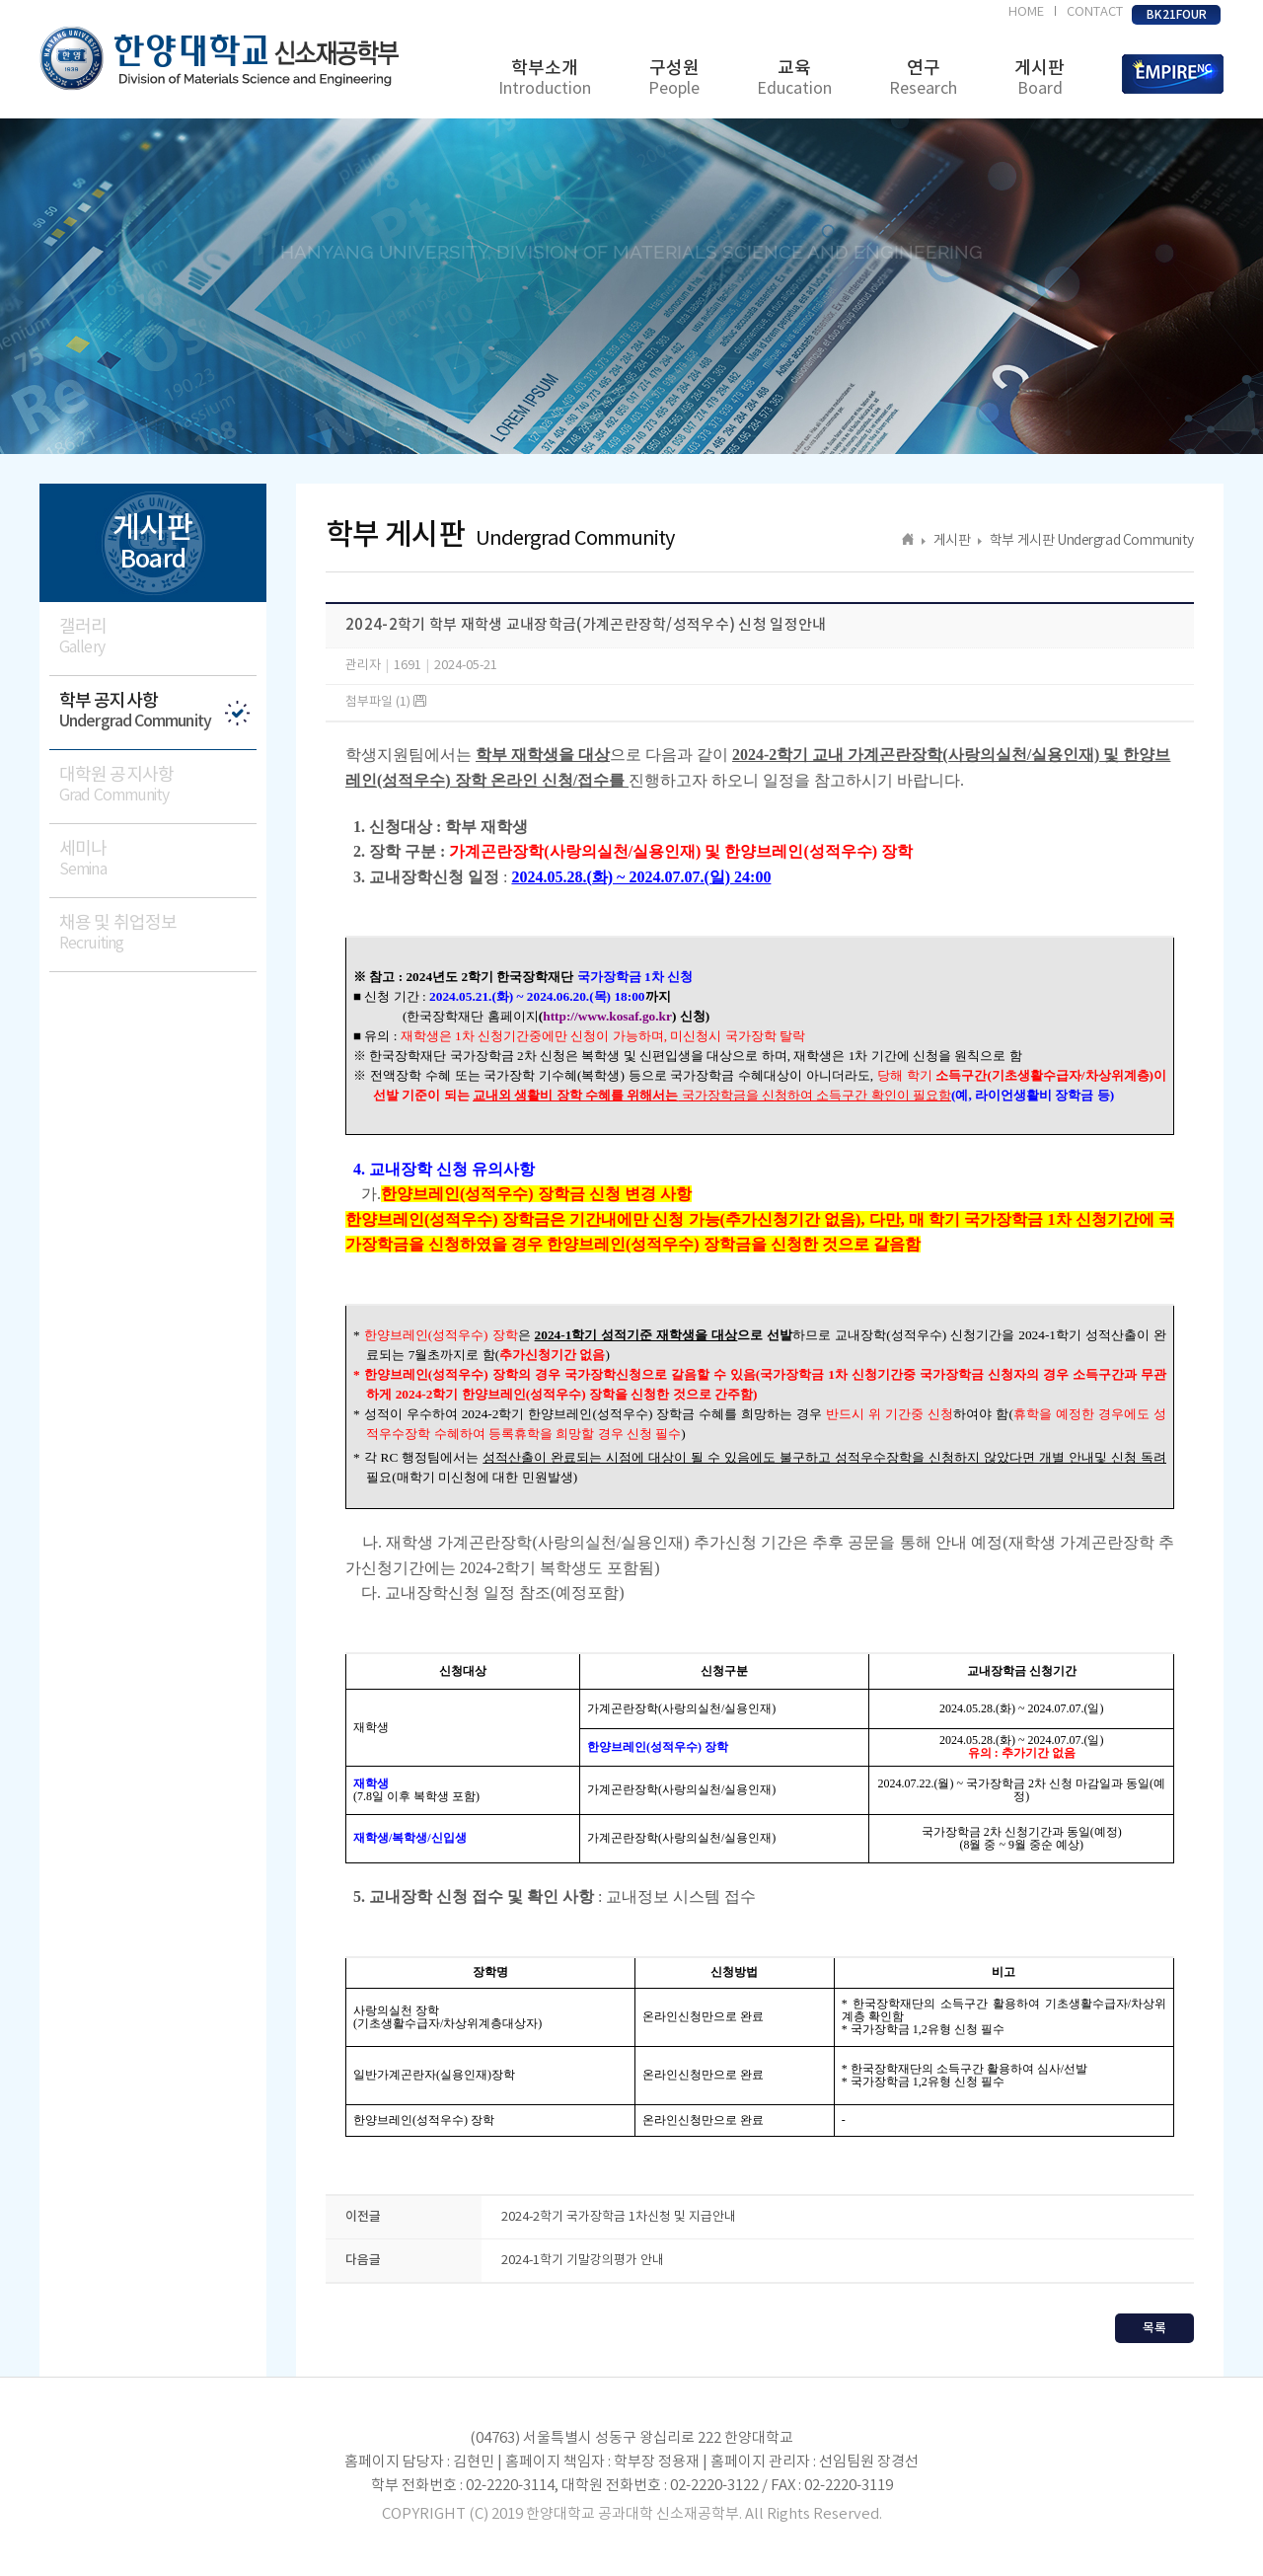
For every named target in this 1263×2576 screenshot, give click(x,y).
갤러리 (158, 637)
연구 (923, 78)
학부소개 (544, 78)
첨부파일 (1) (385, 702)
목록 (1154, 2328)
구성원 (674, 78)
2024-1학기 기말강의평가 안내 (582, 2260)
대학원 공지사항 (158, 785)
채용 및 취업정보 (158, 933)
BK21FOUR (1177, 15)
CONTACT (1095, 12)
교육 (794, 78)
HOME (1026, 12)
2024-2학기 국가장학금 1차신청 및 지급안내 (618, 2217)
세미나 (158, 859)
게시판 (1039, 78)
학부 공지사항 (158, 711)
